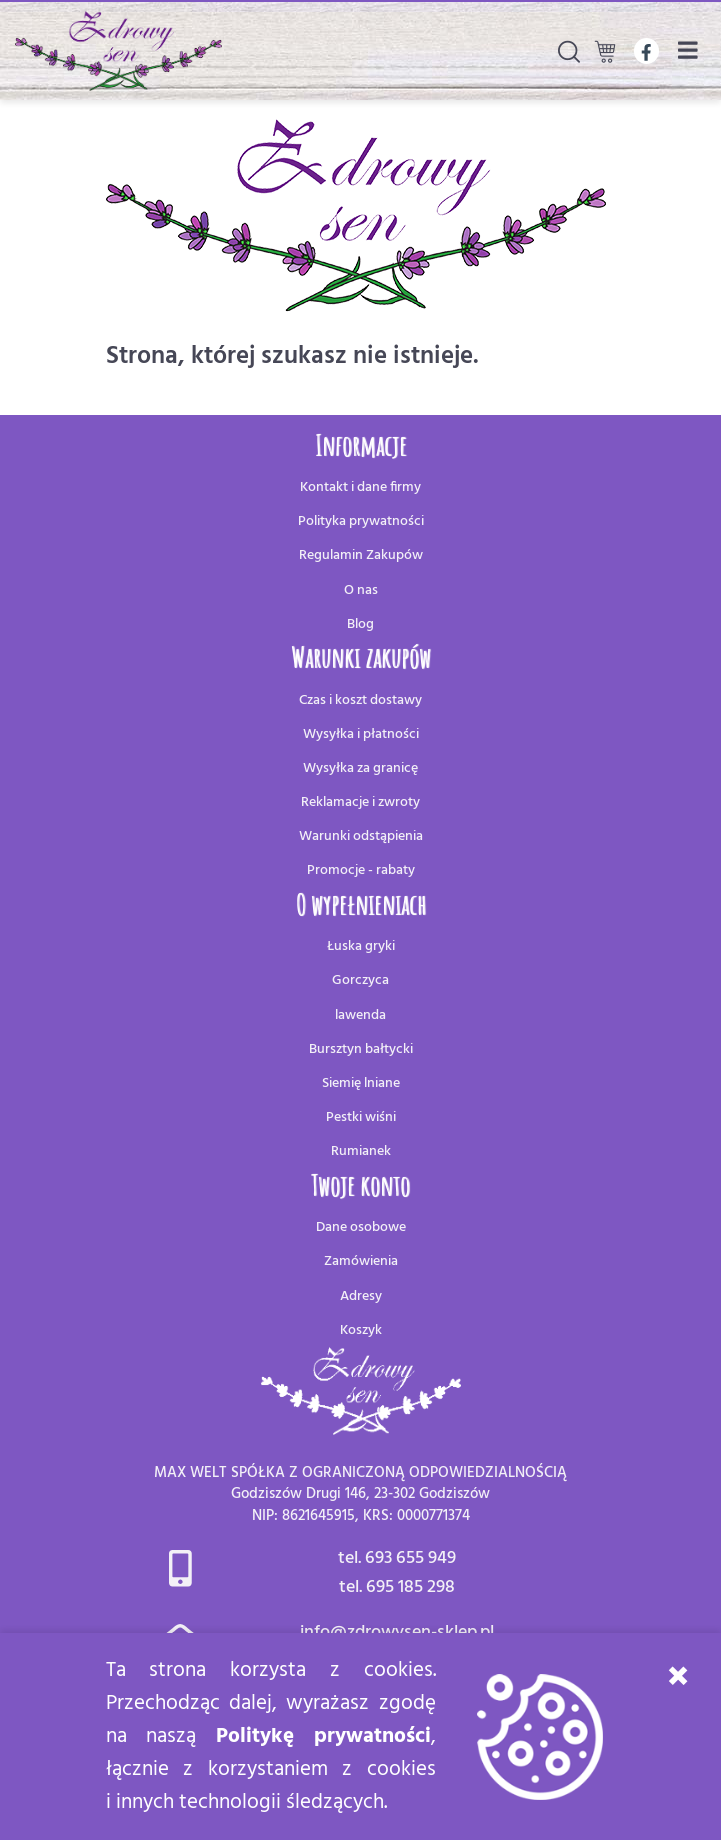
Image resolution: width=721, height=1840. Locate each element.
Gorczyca (360, 980)
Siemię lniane (361, 1083)
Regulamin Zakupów (361, 555)
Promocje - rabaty (361, 870)
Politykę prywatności (323, 1736)
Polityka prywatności (361, 521)
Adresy (361, 1296)
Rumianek (361, 1151)
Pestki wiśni (361, 1117)
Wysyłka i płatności (361, 734)
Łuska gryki (361, 946)
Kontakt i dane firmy (360, 487)
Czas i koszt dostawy (360, 700)
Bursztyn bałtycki (361, 1049)
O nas (361, 590)
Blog (360, 624)
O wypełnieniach (361, 904)
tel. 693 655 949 (397, 1558)
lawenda (360, 1015)
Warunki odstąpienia (361, 836)
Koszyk (361, 1330)
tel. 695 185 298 (397, 1587)
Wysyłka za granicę (360, 768)
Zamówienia (361, 1261)
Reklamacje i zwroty (360, 802)
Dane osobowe (361, 1227)
